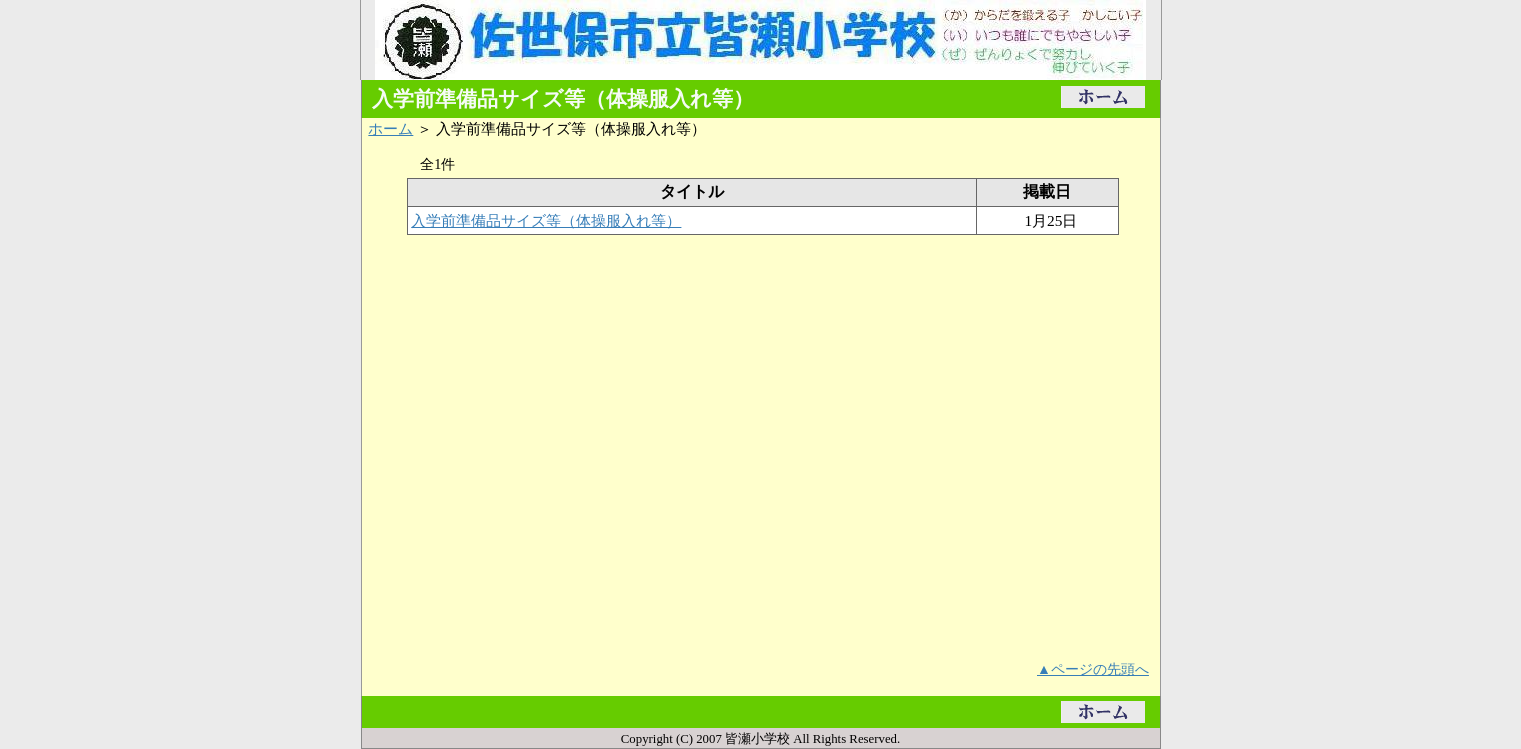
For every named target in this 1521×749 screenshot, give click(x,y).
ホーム (390, 128)
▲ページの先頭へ (1093, 669)
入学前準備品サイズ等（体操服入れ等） (546, 220)
